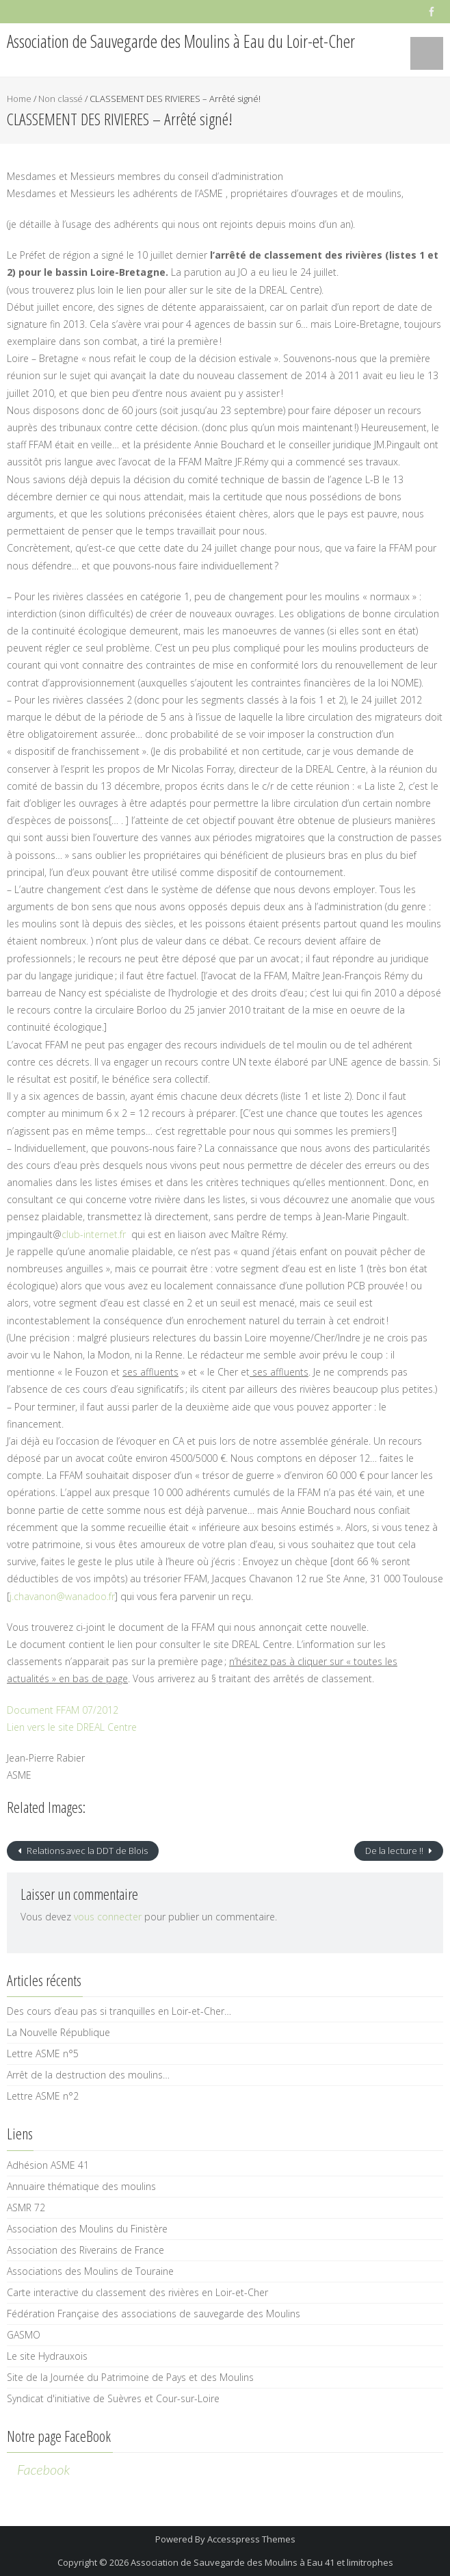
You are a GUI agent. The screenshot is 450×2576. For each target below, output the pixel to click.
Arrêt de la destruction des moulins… (88, 2074)
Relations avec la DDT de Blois (86, 1850)
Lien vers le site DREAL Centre (72, 1727)
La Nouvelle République (58, 2032)
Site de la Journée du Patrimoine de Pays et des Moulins (130, 2377)
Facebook (43, 2469)
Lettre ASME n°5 (43, 2053)
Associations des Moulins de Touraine (90, 2271)
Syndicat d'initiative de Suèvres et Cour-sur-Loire (113, 2398)
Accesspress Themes (251, 2539)
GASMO (23, 2334)
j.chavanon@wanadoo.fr (62, 1596)
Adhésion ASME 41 (48, 2165)
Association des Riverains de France (85, 2249)
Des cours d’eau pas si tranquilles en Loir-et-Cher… (119, 2011)
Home (19, 98)
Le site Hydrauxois (47, 2355)
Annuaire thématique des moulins (81, 2186)
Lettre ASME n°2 (43, 2095)
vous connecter (108, 1916)
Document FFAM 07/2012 (62, 1709)
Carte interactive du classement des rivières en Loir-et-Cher (137, 2292)
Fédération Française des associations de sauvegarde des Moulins (153, 2313)
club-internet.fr (94, 1234)
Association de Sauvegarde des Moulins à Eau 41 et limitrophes (262, 2562)
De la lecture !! (395, 1850)
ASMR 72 (26, 2207)
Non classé (60, 98)
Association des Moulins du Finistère (87, 2228)
